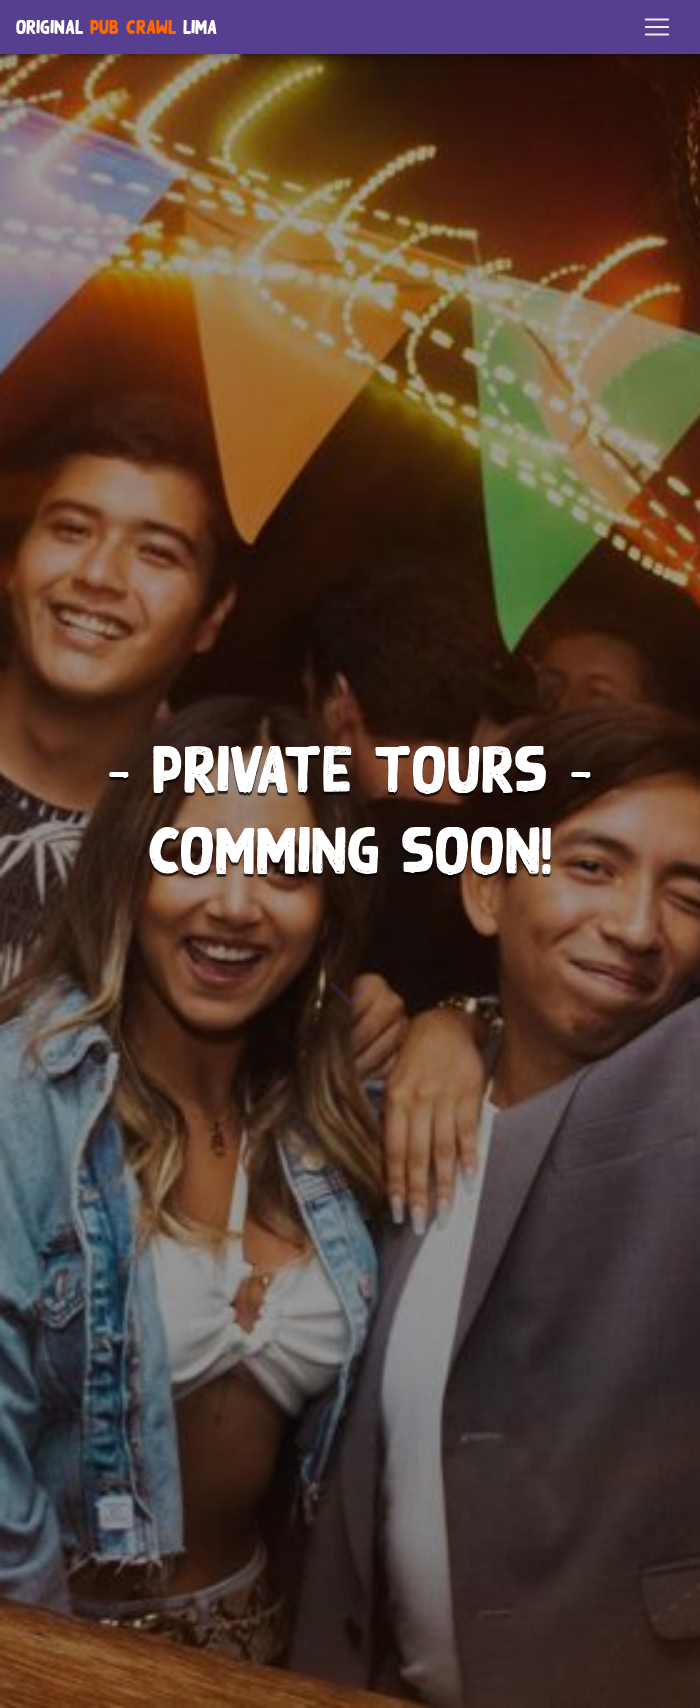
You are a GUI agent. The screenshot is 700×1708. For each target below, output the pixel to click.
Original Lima (116, 31)
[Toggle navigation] (657, 31)
